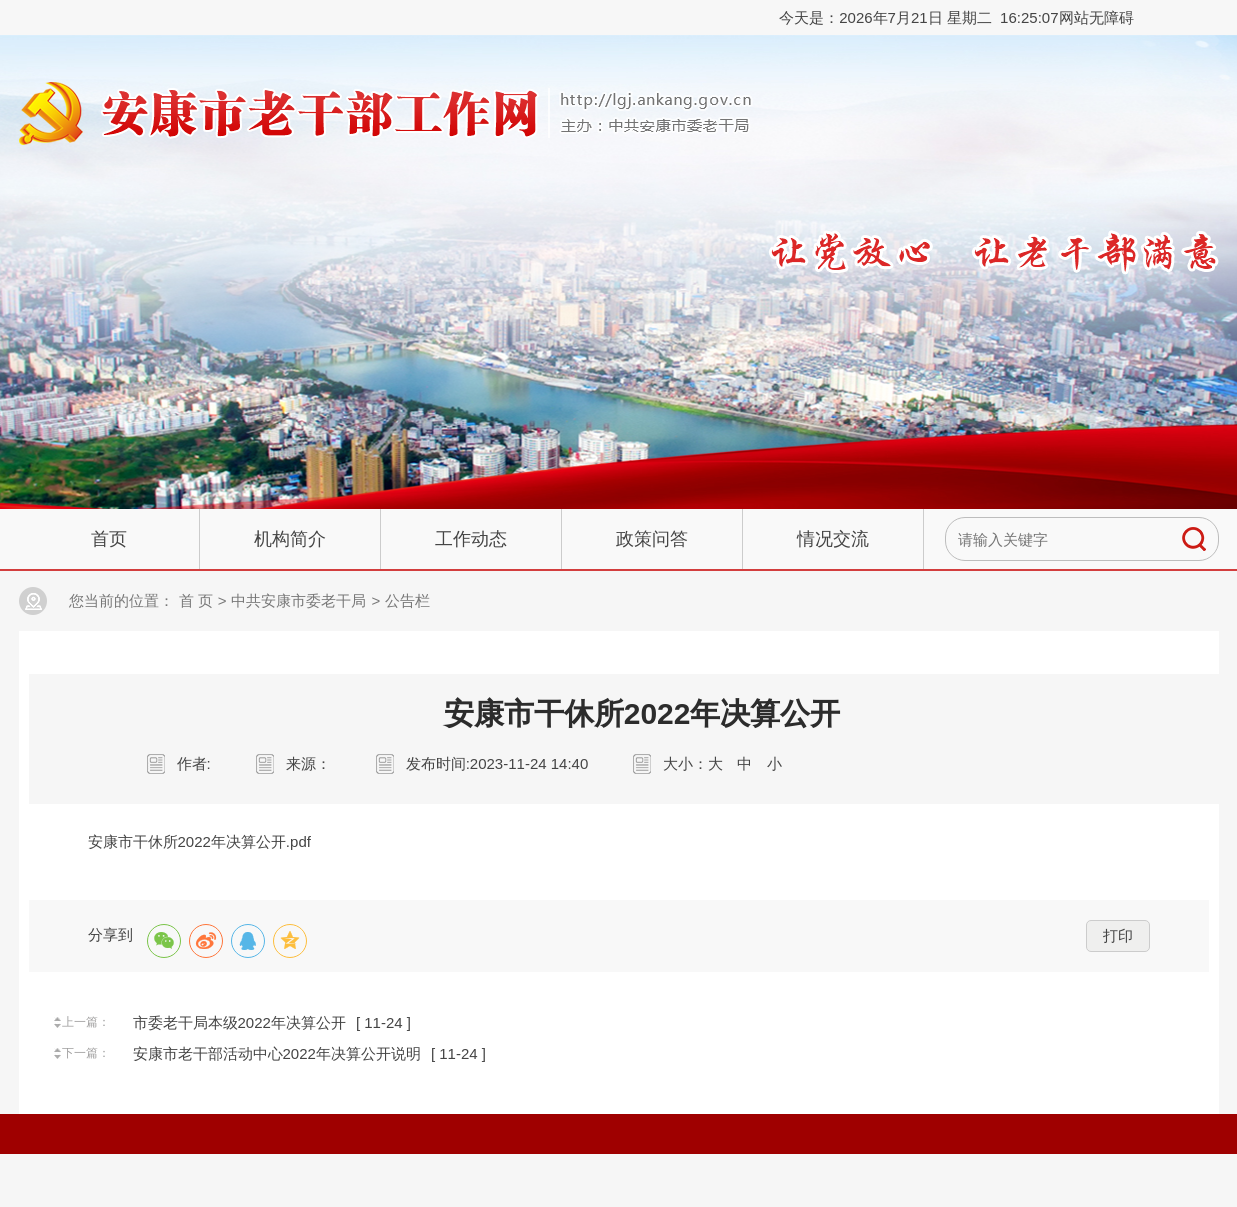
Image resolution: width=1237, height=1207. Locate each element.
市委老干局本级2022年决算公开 (239, 1022)
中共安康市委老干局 (298, 600)
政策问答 (652, 539)
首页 (109, 539)
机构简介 (290, 539)
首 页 (196, 600)
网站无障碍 (1096, 17)
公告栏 (407, 600)
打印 (1118, 935)
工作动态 (471, 539)
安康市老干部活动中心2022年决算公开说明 (277, 1053)
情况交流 (833, 539)
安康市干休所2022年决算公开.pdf (199, 841)
